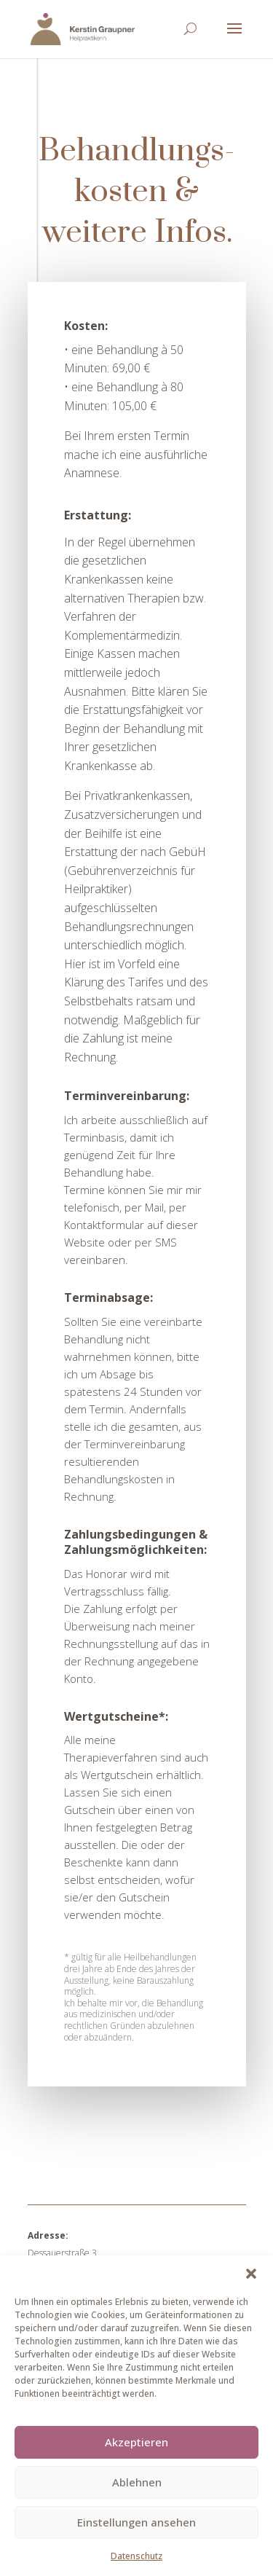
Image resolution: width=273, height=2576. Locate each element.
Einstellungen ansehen (136, 2522)
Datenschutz (136, 2556)
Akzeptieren (136, 2442)
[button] (251, 2273)
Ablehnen (137, 2482)
